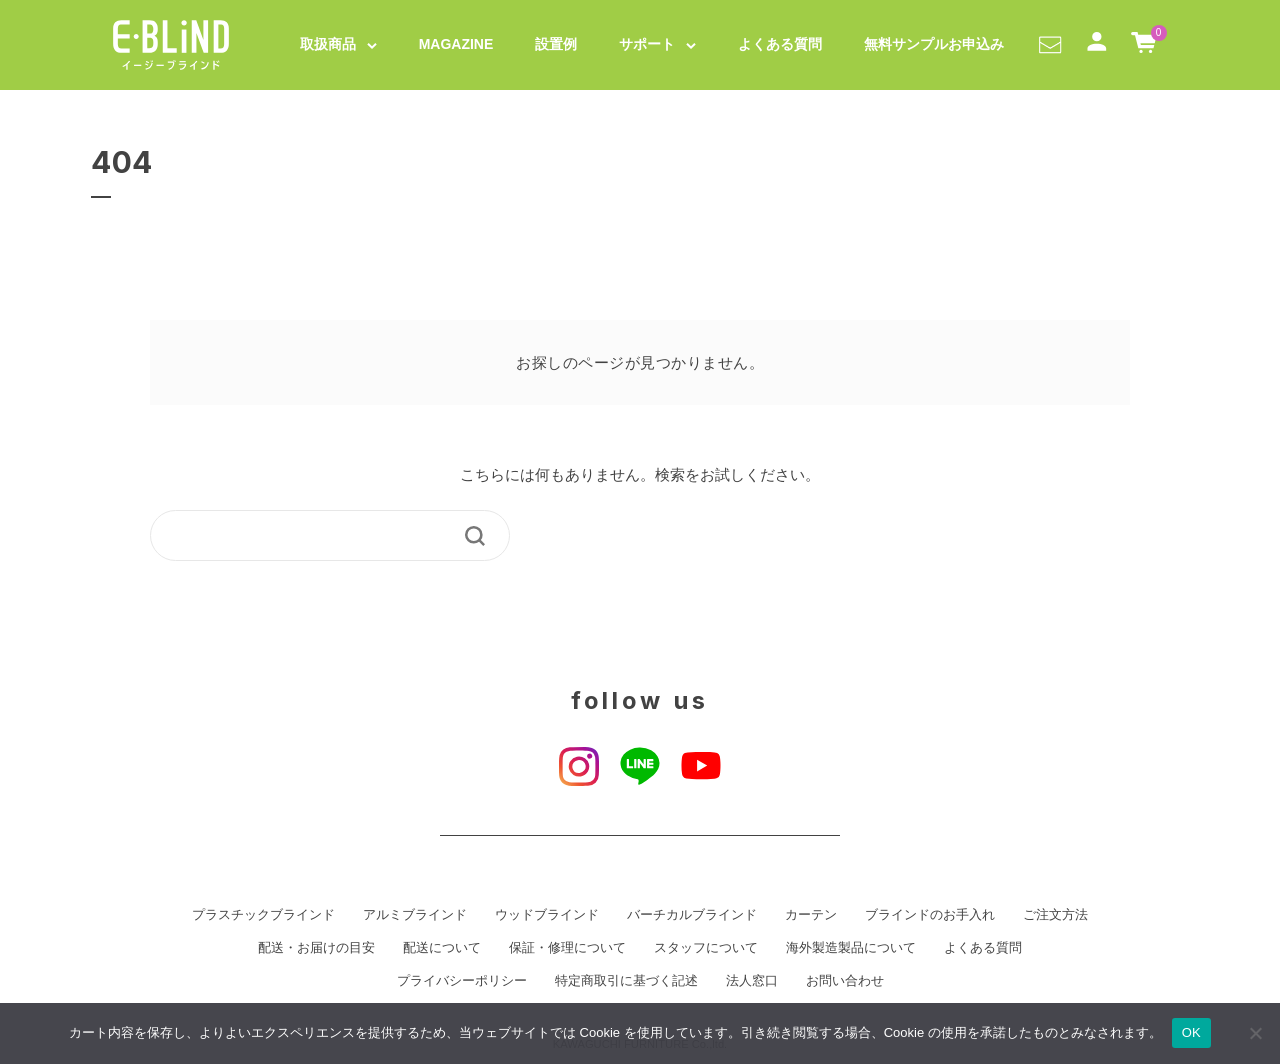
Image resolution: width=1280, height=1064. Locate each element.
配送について (442, 948)
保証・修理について (567, 948)
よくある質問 (780, 44)
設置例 (556, 44)
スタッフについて (706, 948)
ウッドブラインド (547, 915)
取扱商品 (328, 44)
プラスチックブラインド (263, 915)
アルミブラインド (415, 915)
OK (1191, 1032)
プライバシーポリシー (462, 981)
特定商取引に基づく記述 (626, 981)
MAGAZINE (456, 44)
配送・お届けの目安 (316, 948)
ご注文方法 (1055, 915)
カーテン (811, 915)
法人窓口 (752, 981)
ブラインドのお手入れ (930, 915)
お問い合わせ (845, 981)
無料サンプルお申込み (934, 44)
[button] (1050, 44)
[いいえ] (1255, 1033)
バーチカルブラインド (692, 915)
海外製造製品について (851, 948)
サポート (647, 44)
